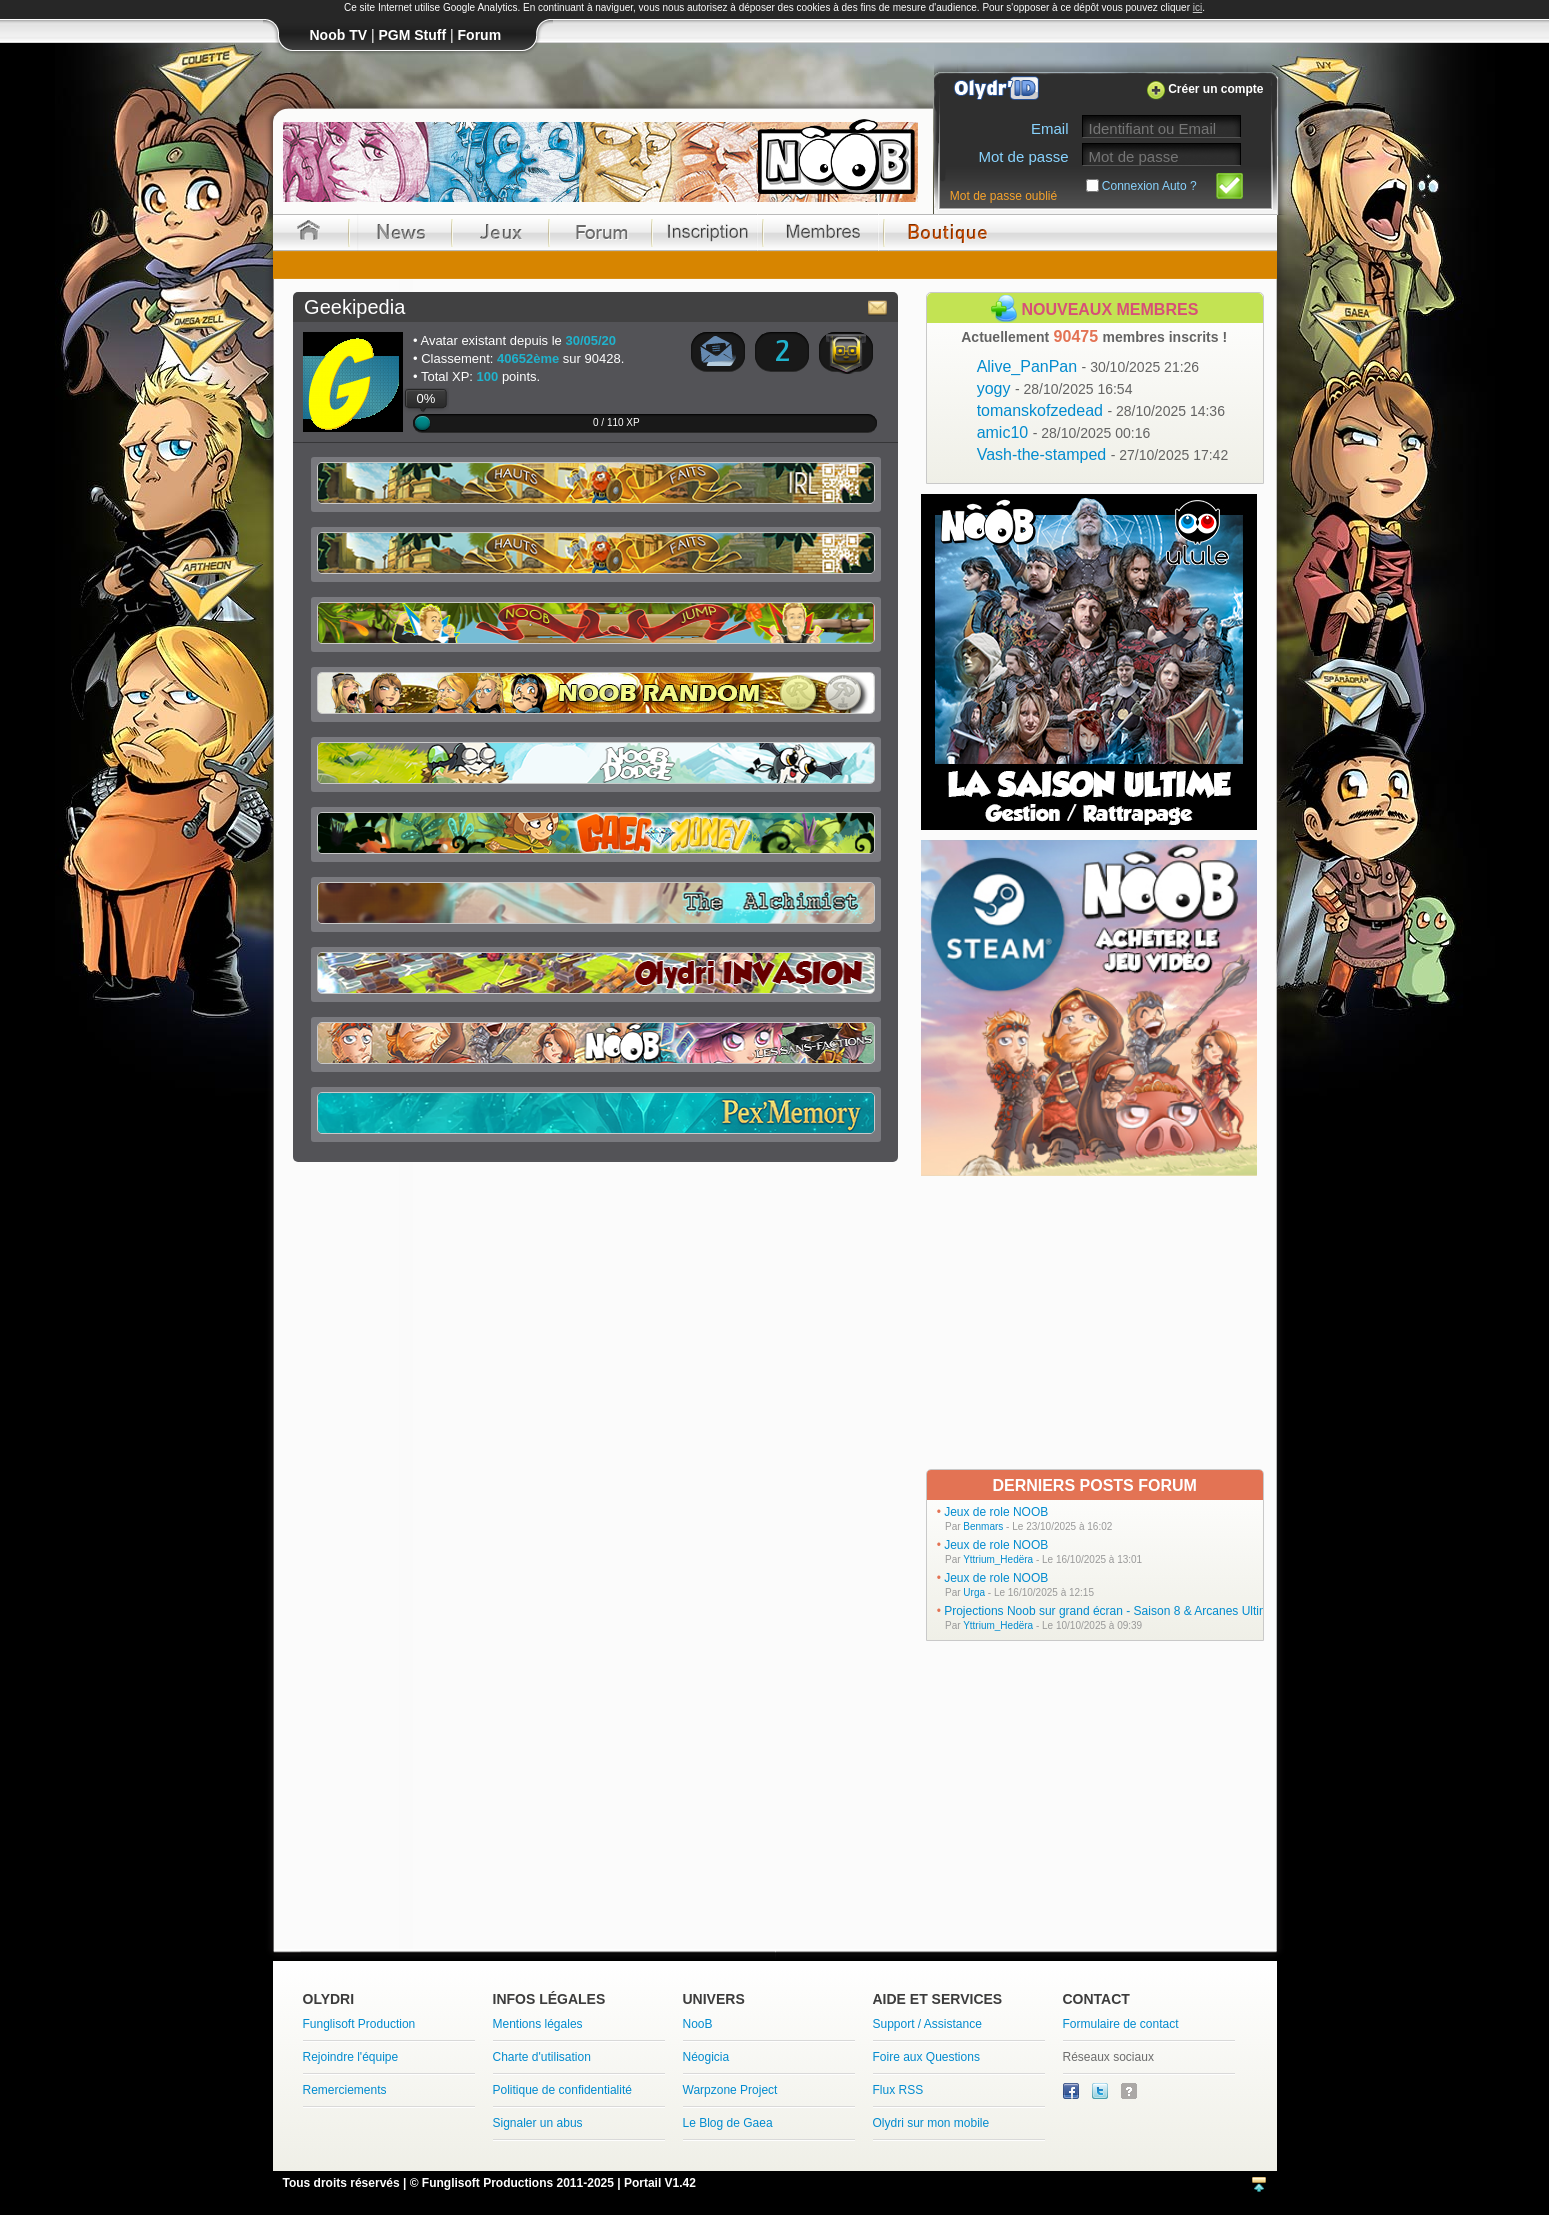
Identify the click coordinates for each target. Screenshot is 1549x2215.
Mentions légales (538, 2024)
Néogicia (706, 2057)
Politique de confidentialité (562, 2090)
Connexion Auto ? (1149, 186)
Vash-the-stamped (1103, 454)
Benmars (983, 1526)
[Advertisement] (1091, 1321)
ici (1197, 7)
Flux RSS (898, 2090)
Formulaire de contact (1121, 2024)
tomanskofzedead (1101, 410)
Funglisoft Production (359, 2024)
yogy (1055, 388)
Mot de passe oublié (1003, 196)
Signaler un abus (538, 2123)
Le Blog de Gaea (728, 2123)
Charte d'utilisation (542, 2057)
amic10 (1064, 432)
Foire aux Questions (926, 2057)
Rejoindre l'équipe (351, 2057)
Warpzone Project (730, 2090)
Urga (974, 1592)
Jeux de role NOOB (996, 1512)
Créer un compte (1215, 89)
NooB (698, 2024)
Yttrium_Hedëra (998, 1559)
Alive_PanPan (1088, 366)
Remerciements (345, 2090)
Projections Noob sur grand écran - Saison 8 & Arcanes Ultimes (1113, 1611)
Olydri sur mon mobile (931, 2123)
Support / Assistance (927, 2024)
